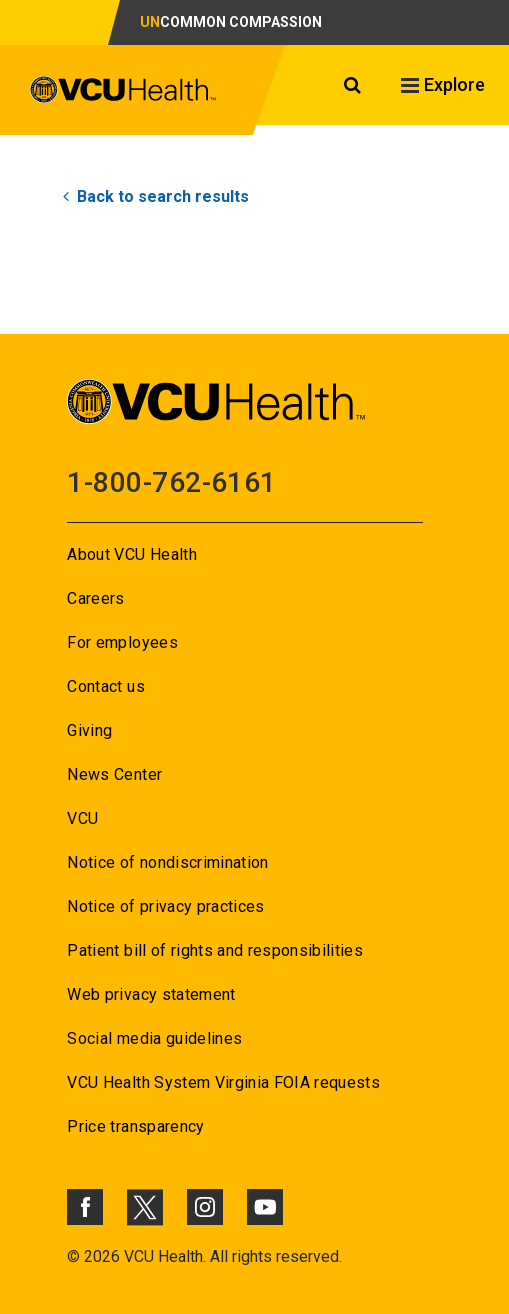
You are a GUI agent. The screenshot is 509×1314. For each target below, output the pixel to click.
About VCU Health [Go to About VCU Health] (131, 554)
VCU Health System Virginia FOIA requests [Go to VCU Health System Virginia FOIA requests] (223, 1082)
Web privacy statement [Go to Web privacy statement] (151, 994)
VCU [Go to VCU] (82, 818)
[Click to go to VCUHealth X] (145, 1207)
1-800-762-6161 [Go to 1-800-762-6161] (171, 482)
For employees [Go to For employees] (122, 642)
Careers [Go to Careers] (95, 598)
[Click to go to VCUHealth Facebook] (85, 1207)
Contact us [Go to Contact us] (105, 686)
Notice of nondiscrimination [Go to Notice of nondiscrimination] (167, 862)
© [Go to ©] (73, 1256)
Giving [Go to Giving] (89, 730)
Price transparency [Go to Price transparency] (135, 1126)
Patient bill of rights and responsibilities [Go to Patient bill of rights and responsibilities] (215, 950)
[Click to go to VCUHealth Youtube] (265, 1207)
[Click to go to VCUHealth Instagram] (205, 1207)
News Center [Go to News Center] (114, 774)
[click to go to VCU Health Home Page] (140, 98)
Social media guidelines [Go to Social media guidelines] (154, 1038)
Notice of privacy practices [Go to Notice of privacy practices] (165, 906)
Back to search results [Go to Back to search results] (156, 196)
